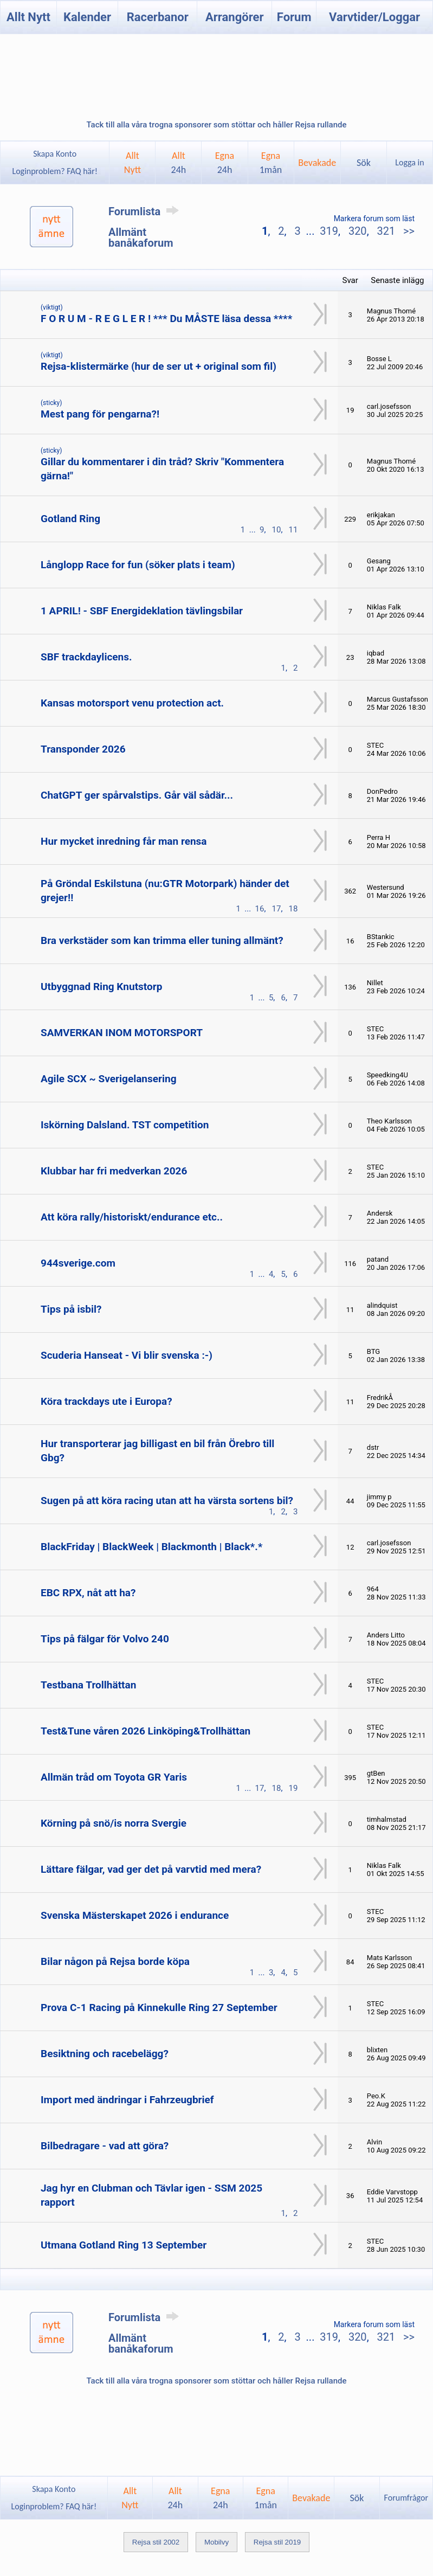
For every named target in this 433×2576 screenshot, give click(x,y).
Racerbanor (158, 17)
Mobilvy (216, 2542)
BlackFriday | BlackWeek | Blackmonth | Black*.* (151, 1546)
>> (407, 230)
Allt (178, 163)
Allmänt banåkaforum (140, 237)
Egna (224, 163)
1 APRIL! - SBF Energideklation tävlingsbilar (142, 611)
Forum (294, 17)
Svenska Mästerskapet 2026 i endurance (135, 1915)
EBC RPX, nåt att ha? (88, 1592)
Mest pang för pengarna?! (100, 414)
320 (357, 230)
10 (276, 530)
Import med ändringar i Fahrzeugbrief (127, 2099)
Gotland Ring (70, 518)
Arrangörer (234, 17)
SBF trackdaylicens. (86, 657)
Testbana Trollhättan (88, 1685)
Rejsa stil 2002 (155, 2542)
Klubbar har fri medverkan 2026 (114, 1171)
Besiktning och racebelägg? (105, 2053)
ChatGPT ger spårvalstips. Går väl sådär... (137, 795)
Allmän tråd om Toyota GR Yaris (114, 1777)
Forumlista (145, 211)
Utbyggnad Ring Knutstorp (101, 986)
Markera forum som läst (374, 218)
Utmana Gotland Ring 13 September (123, 2245)
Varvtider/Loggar (374, 17)
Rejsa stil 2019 (277, 2542)
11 (293, 530)
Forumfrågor (406, 2498)
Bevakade (317, 163)
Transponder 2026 (83, 749)
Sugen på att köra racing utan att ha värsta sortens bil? (167, 1500)
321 (386, 230)
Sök (364, 163)
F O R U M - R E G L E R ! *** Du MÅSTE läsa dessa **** (166, 318)
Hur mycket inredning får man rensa (124, 841)
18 (293, 909)
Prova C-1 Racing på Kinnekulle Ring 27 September (159, 2007)
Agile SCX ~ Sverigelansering (109, 1078)
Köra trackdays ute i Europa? (106, 1401)
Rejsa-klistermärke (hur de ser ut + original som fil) (158, 366)
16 (259, 909)
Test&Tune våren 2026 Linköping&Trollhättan (145, 1731)
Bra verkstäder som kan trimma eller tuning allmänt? (162, 940)
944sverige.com (78, 1263)
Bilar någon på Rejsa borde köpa (115, 1961)
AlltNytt (132, 163)
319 (329, 230)
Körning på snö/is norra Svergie (113, 1823)
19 (293, 1788)
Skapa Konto (54, 154)
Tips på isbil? (71, 1309)
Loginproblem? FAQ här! (55, 171)
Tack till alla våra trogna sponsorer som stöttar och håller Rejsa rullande (216, 125)
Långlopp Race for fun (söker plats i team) (138, 564)
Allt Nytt (28, 17)
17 (276, 909)
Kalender (87, 17)
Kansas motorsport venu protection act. (132, 703)
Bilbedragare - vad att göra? (105, 2146)
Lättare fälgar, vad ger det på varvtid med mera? (151, 1869)
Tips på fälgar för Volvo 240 (105, 1639)
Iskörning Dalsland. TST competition (125, 1125)
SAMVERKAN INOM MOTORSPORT (122, 1032)
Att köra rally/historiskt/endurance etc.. (132, 1217)
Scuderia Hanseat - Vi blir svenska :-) (126, 1355)
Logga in (409, 162)
